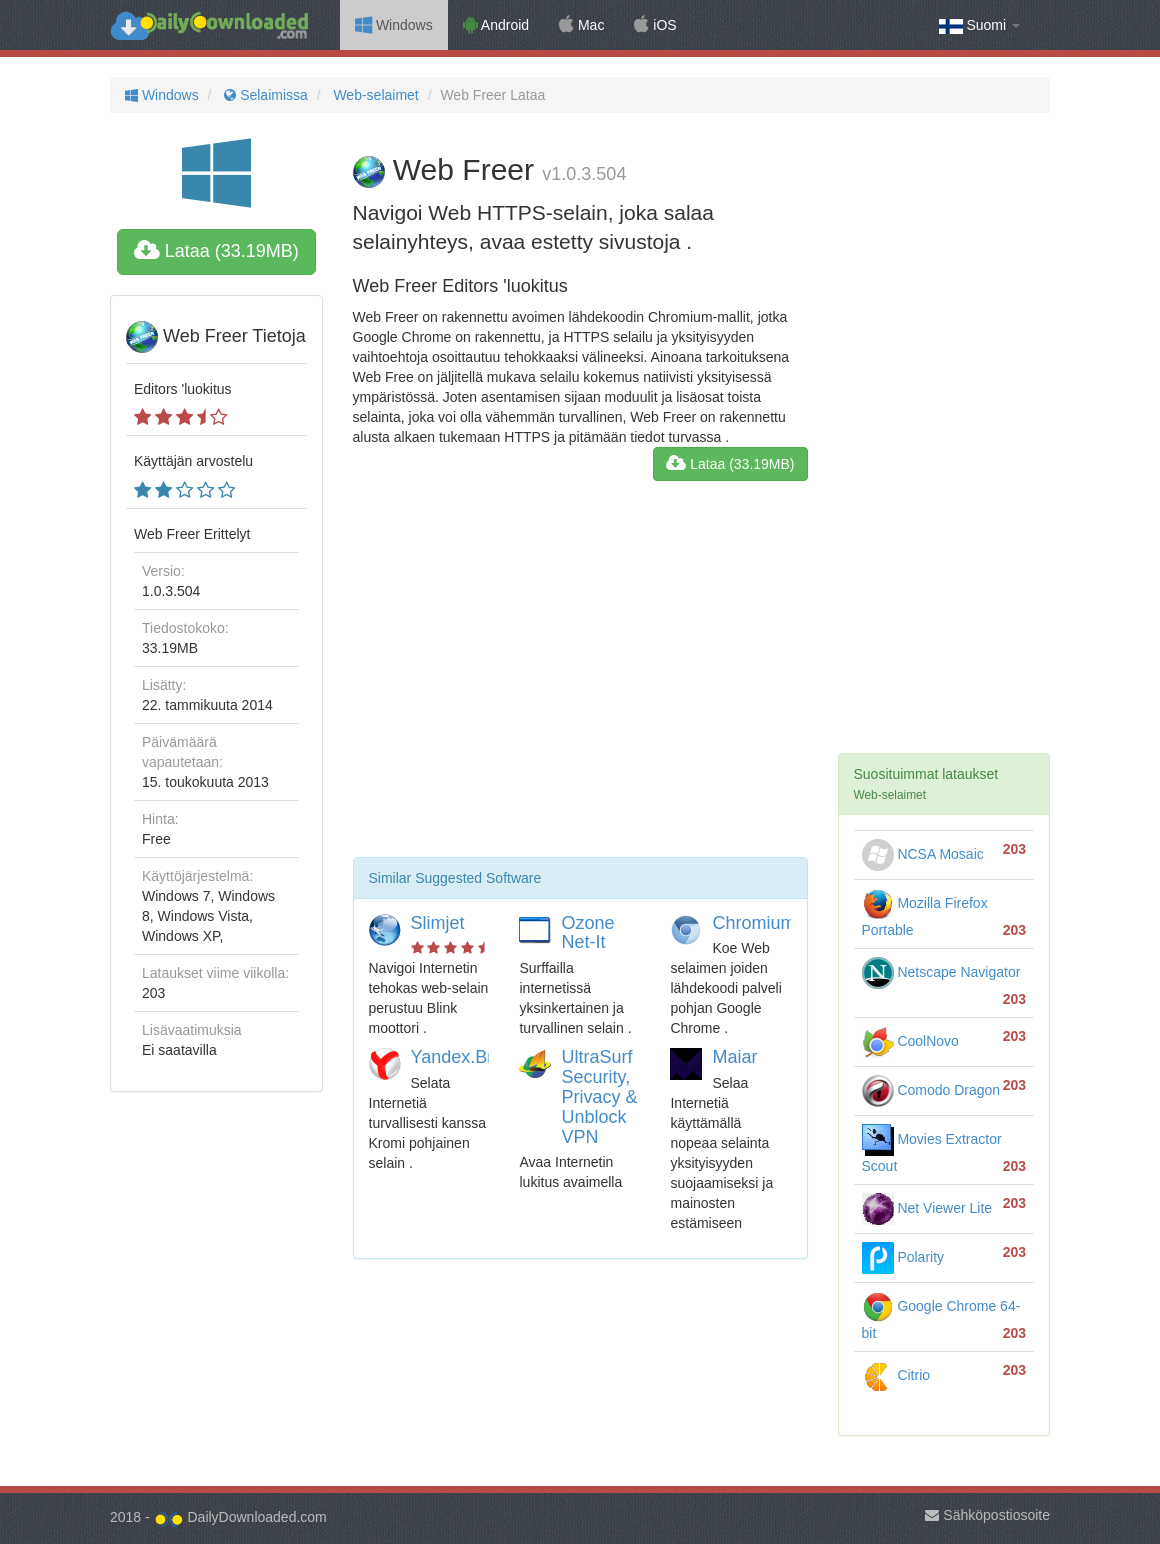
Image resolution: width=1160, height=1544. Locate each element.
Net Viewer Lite (927, 1208)
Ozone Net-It (587, 933)
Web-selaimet (374, 95)
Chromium (753, 923)
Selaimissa (263, 95)
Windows (394, 25)
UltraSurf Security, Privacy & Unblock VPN (599, 1096)
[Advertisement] (580, 677)
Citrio (896, 1375)
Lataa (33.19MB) (216, 251)
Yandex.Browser (476, 1057)
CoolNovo (910, 1041)
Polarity (903, 1257)
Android (496, 25)
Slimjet (438, 923)
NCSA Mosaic (923, 854)
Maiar (734, 1057)
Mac (581, 25)
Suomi (979, 25)
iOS (655, 25)
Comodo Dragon (931, 1090)
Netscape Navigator (941, 972)
